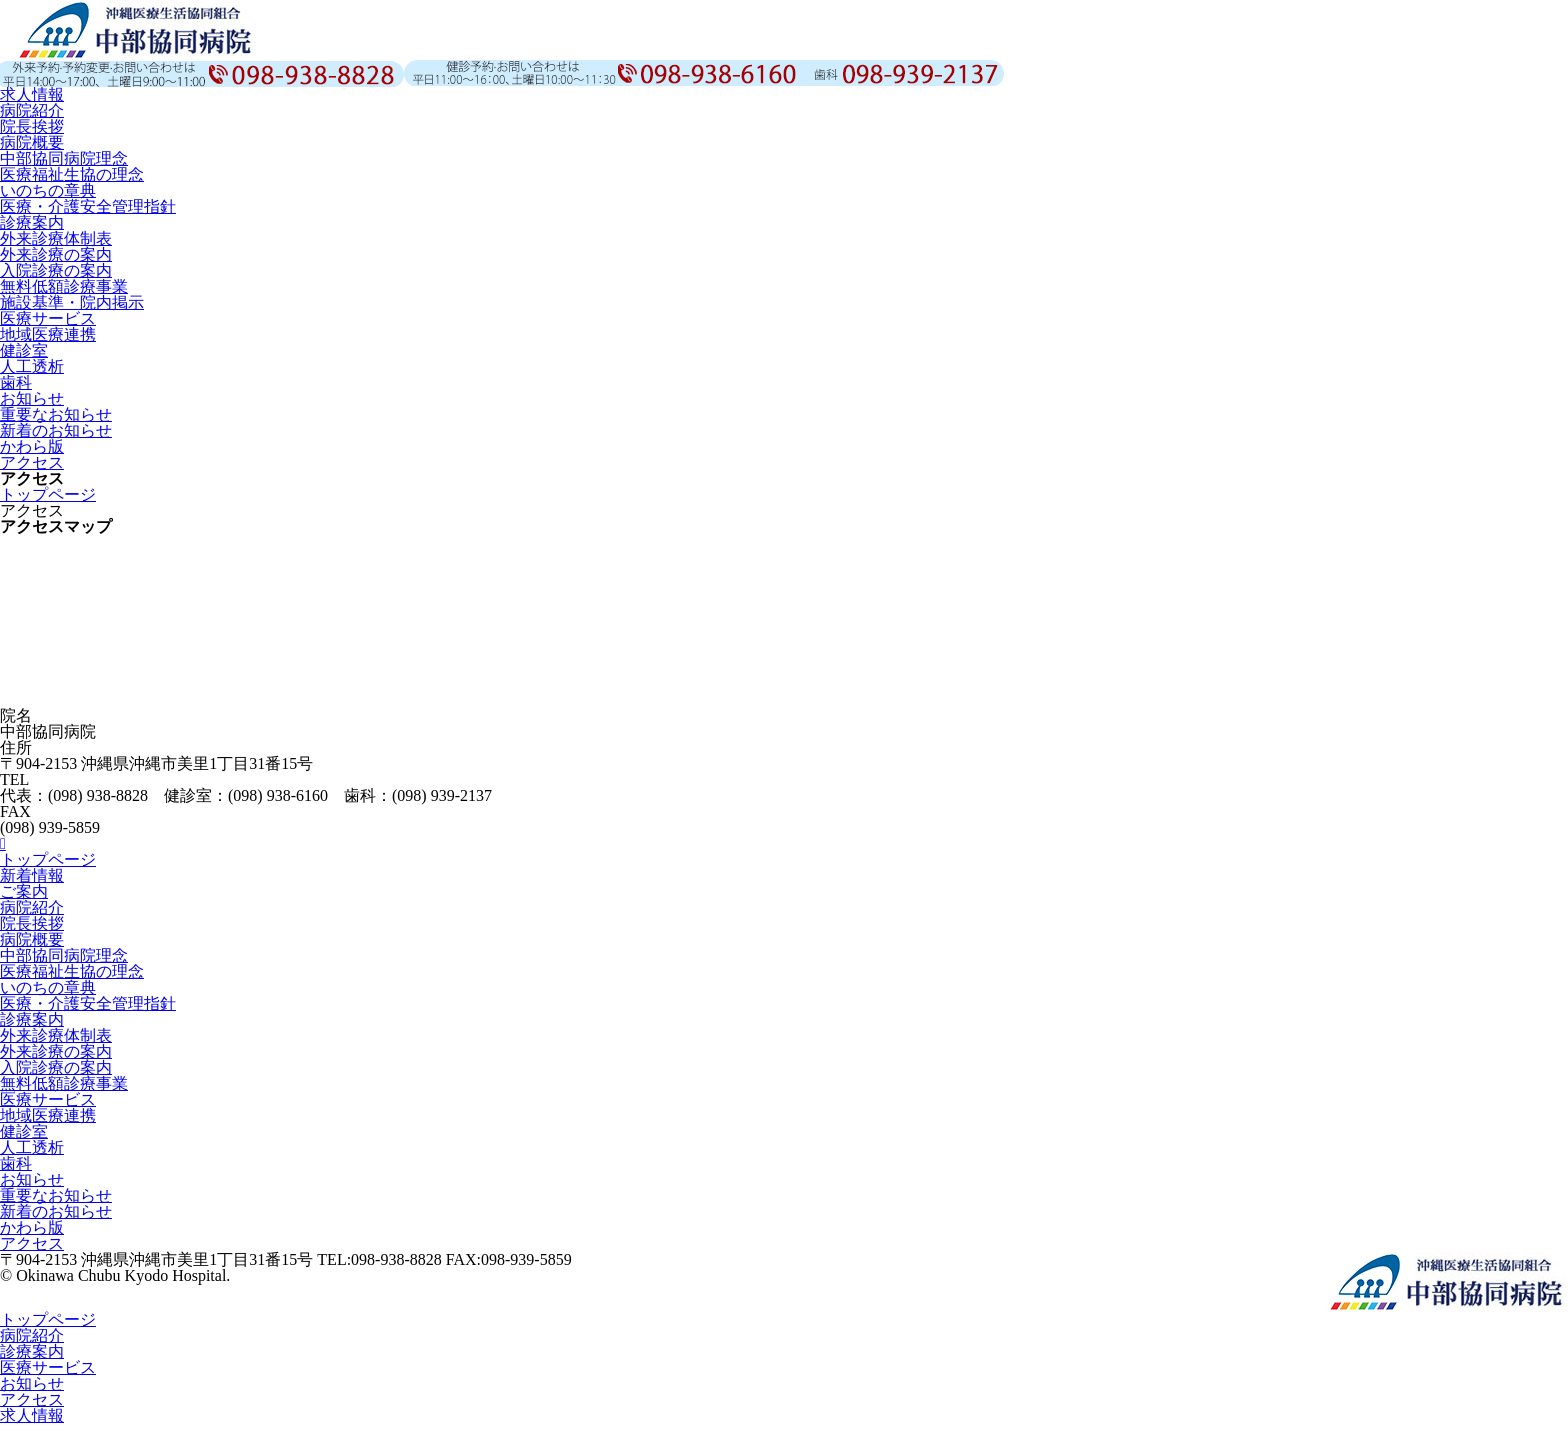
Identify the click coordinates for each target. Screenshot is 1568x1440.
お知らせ (32, 398)
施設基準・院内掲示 (72, 302)
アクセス (32, 462)
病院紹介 (32, 110)
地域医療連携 (48, 334)
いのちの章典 (48, 190)
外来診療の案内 (56, 254)
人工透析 (32, 366)
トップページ (48, 494)
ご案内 (24, 891)
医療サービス (48, 318)
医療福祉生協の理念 (72, 174)
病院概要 (32, 142)
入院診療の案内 (56, 270)
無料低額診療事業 (64, 286)
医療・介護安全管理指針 (88, 206)
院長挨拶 (32, 126)
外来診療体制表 (56, 238)
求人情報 (32, 94)
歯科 (16, 382)
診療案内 (32, 222)
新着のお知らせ (56, 430)
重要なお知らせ (56, 414)
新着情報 (32, 875)
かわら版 (32, 446)
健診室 (24, 350)
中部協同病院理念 (64, 158)
